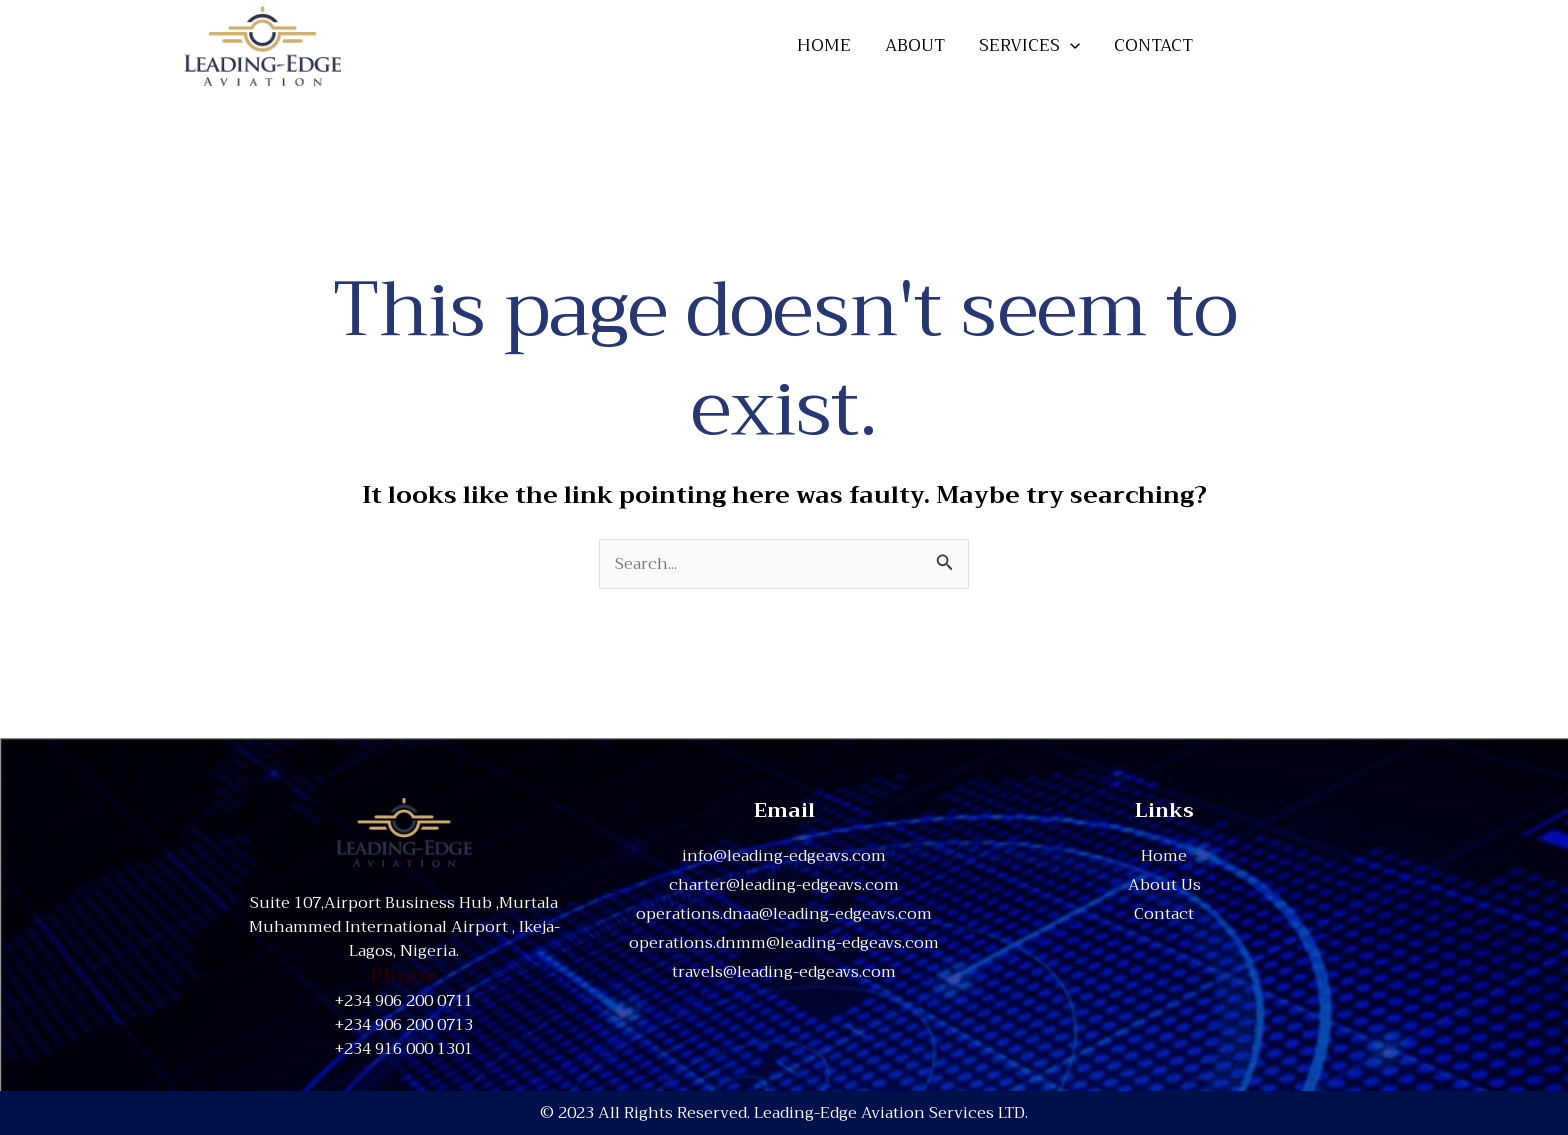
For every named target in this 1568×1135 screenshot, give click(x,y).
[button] (1307, 45)
